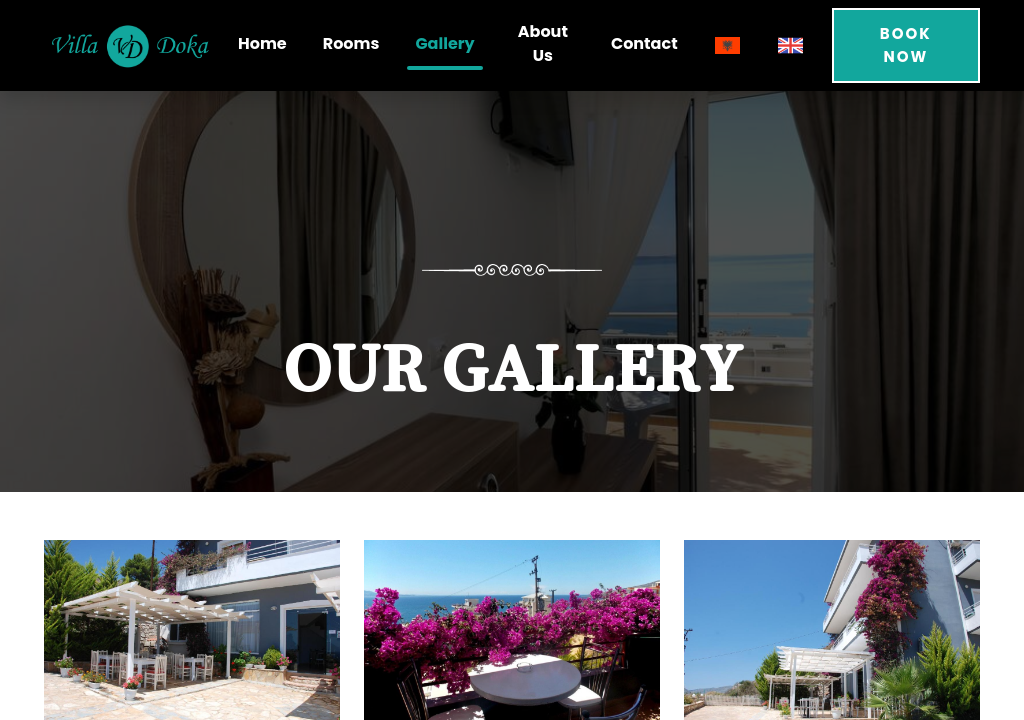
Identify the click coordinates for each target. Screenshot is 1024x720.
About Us (543, 43)
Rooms (351, 43)
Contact (644, 43)
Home (262, 43)
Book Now (906, 45)
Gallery (444, 43)
